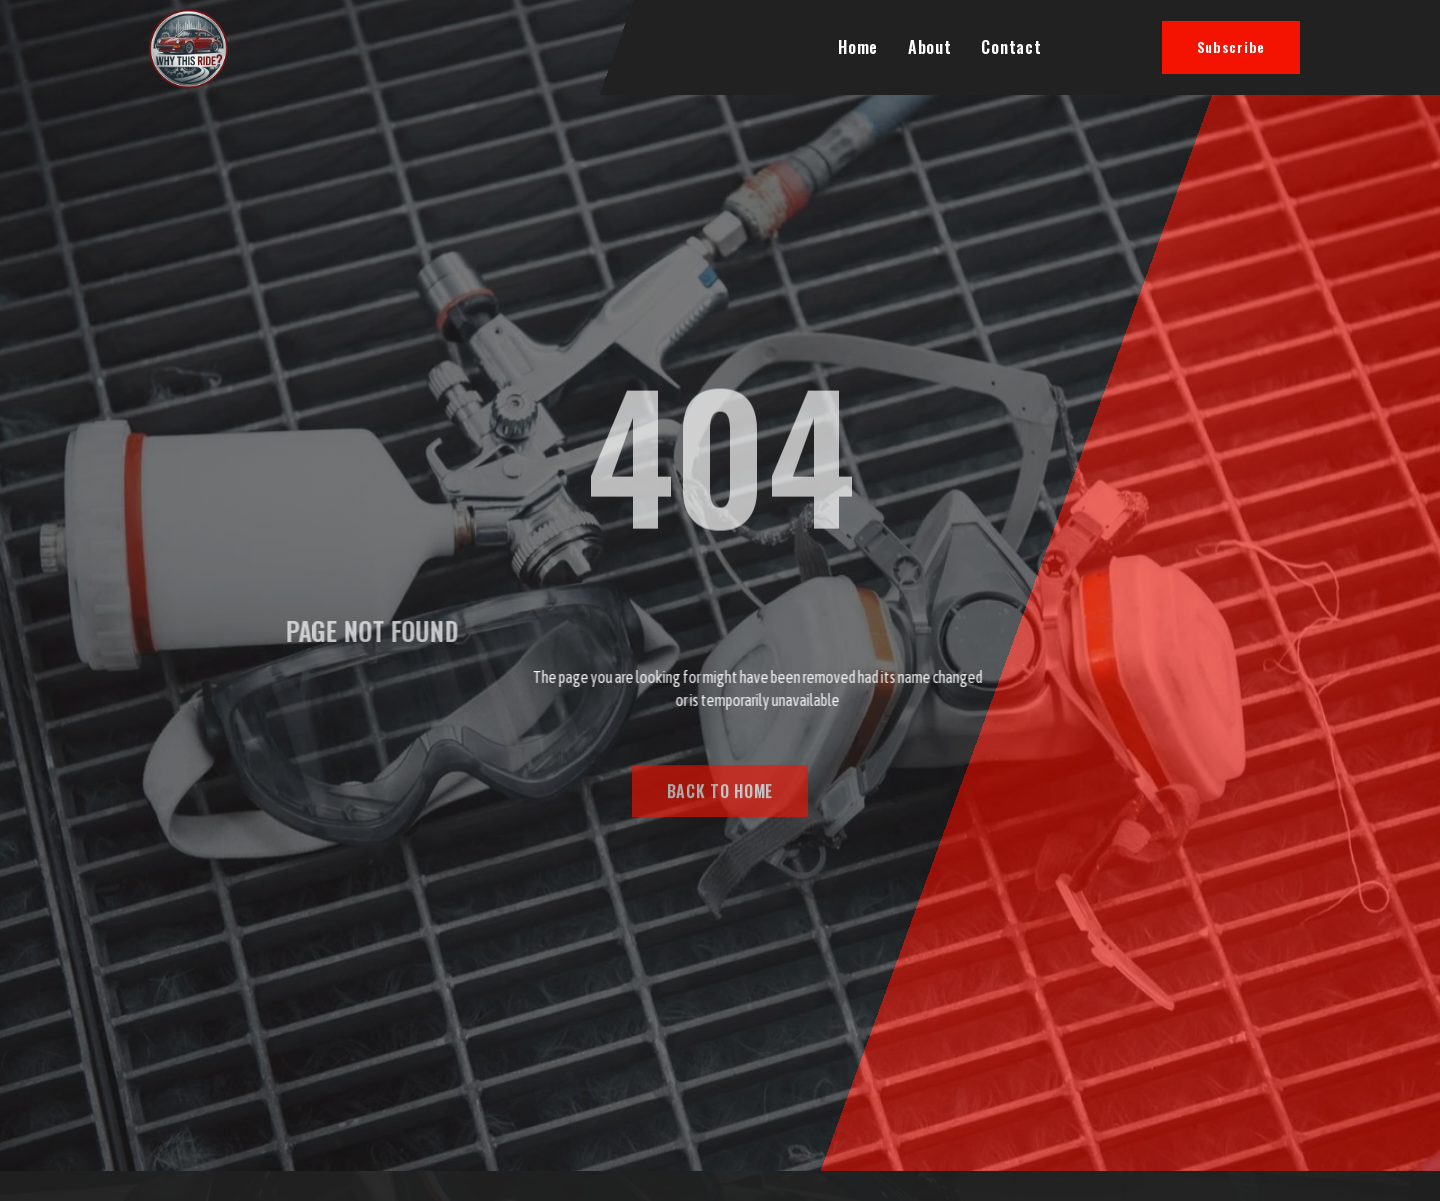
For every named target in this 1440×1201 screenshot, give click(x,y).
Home (858, 47)
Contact (1011, 47)
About (930, 47)
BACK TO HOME (720, 797)
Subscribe (1231, 46)
